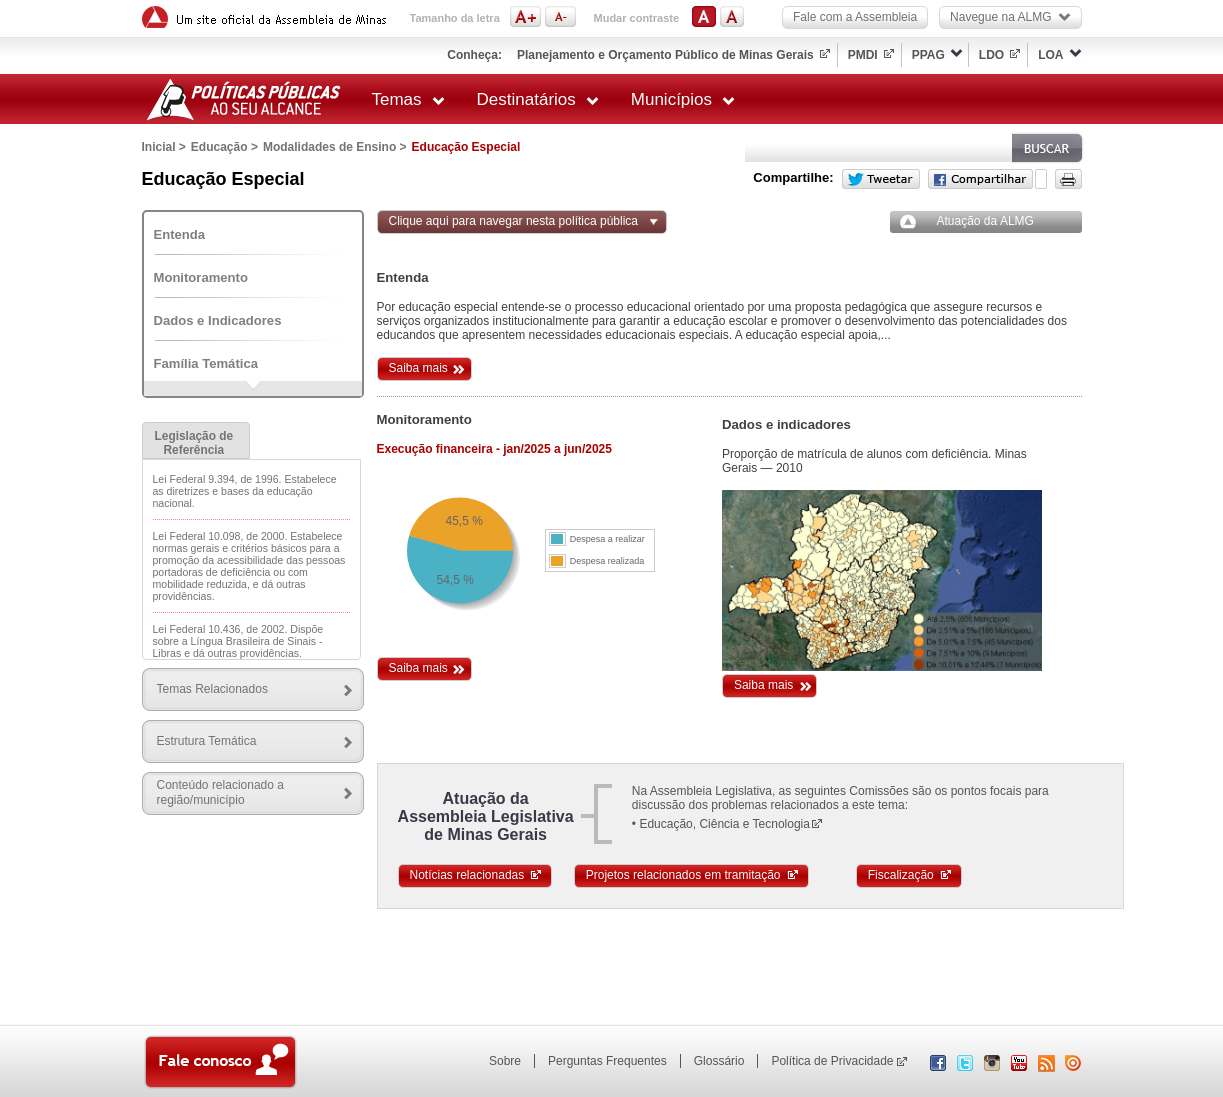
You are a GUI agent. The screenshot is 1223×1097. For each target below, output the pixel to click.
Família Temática (206, 363)
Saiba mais (418, 368)
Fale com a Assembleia (855, 17)
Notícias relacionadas (477, 875)
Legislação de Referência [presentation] (194, 443)
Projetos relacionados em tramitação (693, 875)
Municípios (683, 99)
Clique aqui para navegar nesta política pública (514, 221)
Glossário (719, 1061)
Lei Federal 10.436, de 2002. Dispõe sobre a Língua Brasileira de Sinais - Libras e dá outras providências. (238, 641)
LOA (1050, 55)
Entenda (180, 234)
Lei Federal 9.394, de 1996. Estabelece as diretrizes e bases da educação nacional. (245, 491)
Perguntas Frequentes (607, 1061)
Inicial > (164, 147)
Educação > (224, 147)
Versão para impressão (1068, 179)
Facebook (980, 179)
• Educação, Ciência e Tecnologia (721, 824)
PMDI (863, 55)
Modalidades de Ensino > (335, 147)
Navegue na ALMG (1010, 17)
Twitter (881, 179)
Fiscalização (910, 875)
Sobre (505, 1061)
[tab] (196, 440)
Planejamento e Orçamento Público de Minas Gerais (665, 55)
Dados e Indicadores (218, 320)
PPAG (928, 55)
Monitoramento (201, 277)
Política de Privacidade (832, 1061)
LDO (991, 55)
